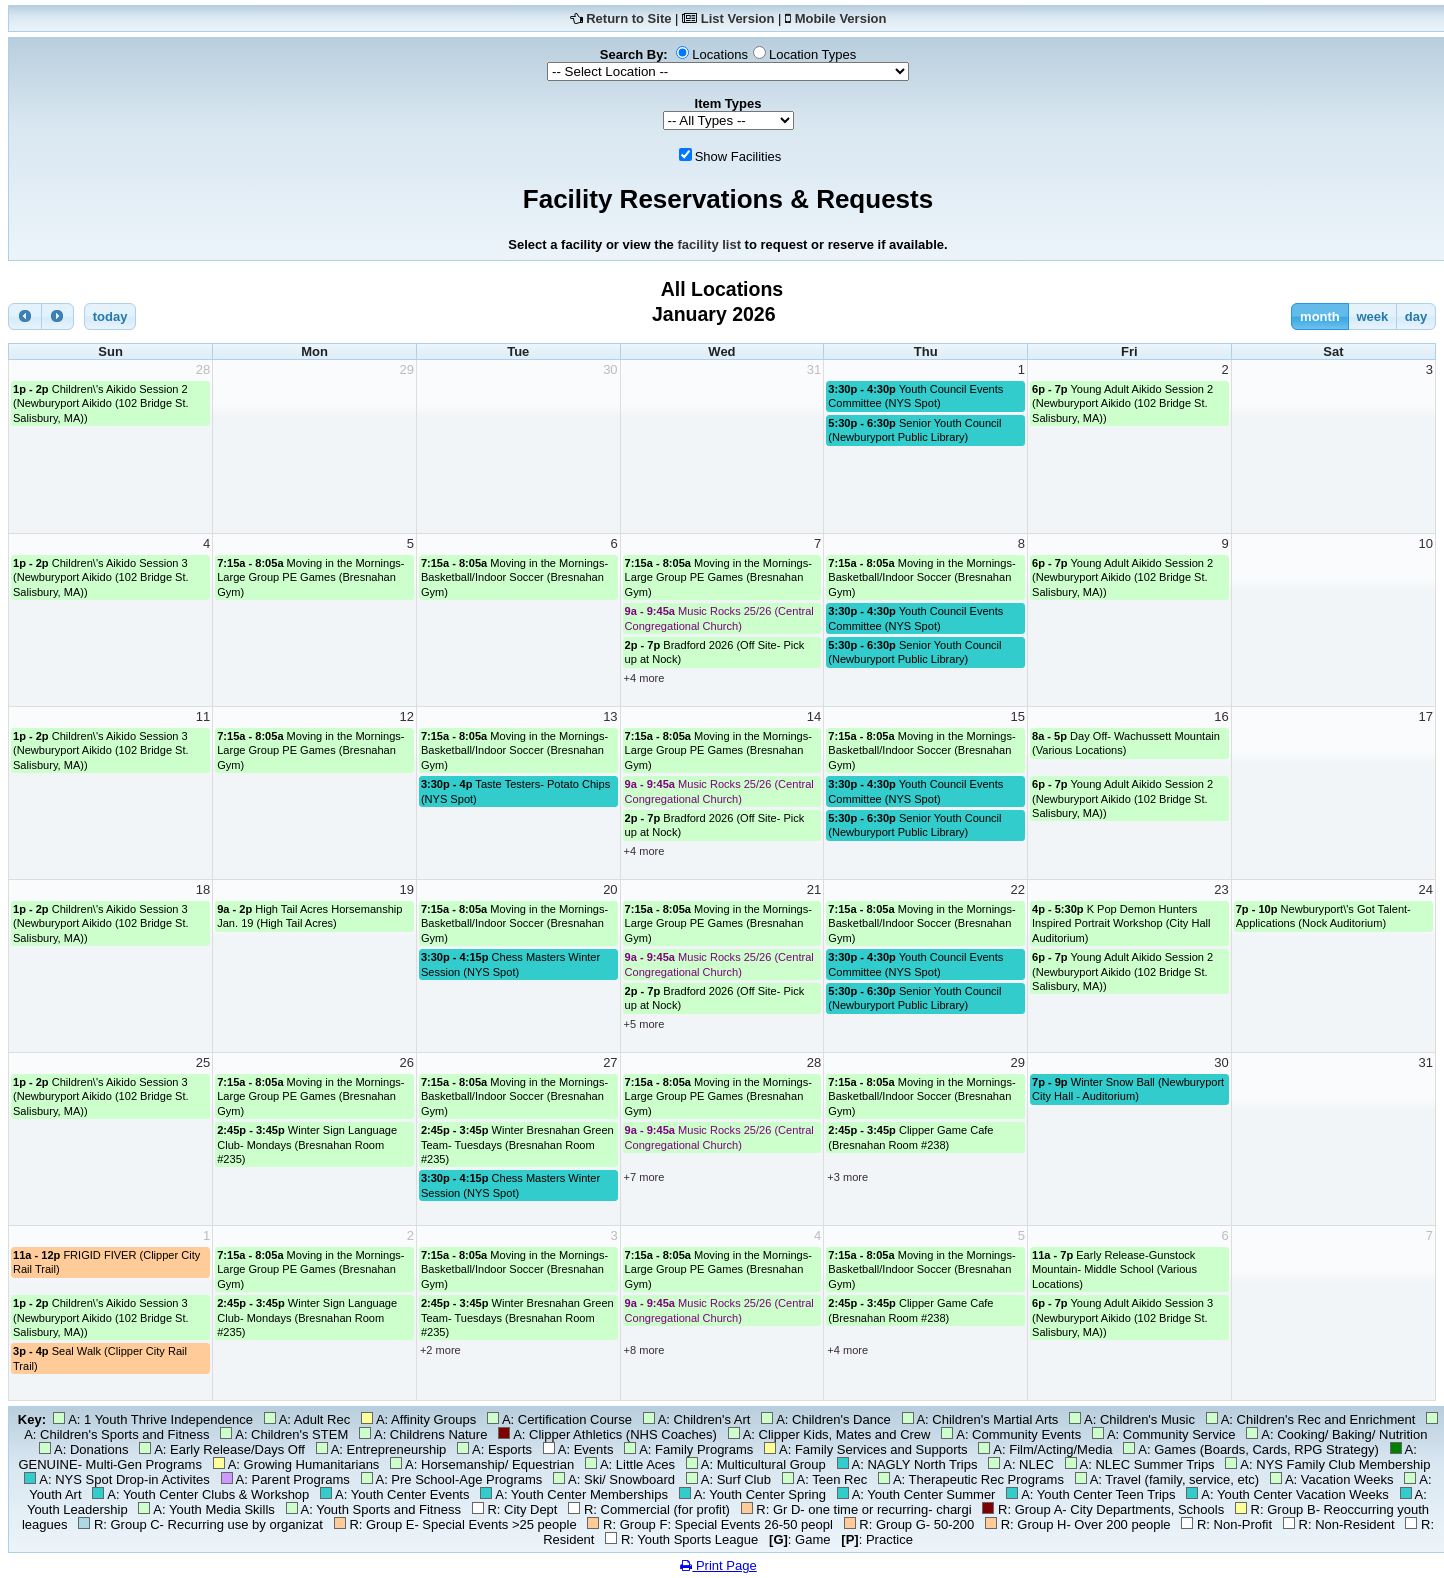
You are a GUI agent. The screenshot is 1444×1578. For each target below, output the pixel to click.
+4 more (644, 678)
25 (203, 1062)
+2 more (440, 1350)
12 (406, 716)
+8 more (644, 1350)
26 (406, 1062)
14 (814, 716)
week (1372, 316)
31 (814, 369)
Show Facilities (738, 156)
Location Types (812, 54)
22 (1018, 889)
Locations (720, 54)
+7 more (644, 1177)
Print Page (718, 1565)
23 (1221, 889)
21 (814, 889)
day (1416, 316)
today (110, 316)
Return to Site (628, 18)
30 (610, 369)
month (1320, 316)
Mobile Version (841, 18)
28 (203, 369)
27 (610, 1062)
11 (203, 716)
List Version (738, 18)
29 (406, 369)
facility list (709, 244)
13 (610, 716)
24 (1426, 889)
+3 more (847, 1177)
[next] (58, 316)
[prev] (25, 316)
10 (1426, 543)
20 (610, 889)
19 (406, 889)
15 (1018, 716)
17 (1426, 716)
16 (1221, 716)
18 (203, 889)
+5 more (644, 1024)
